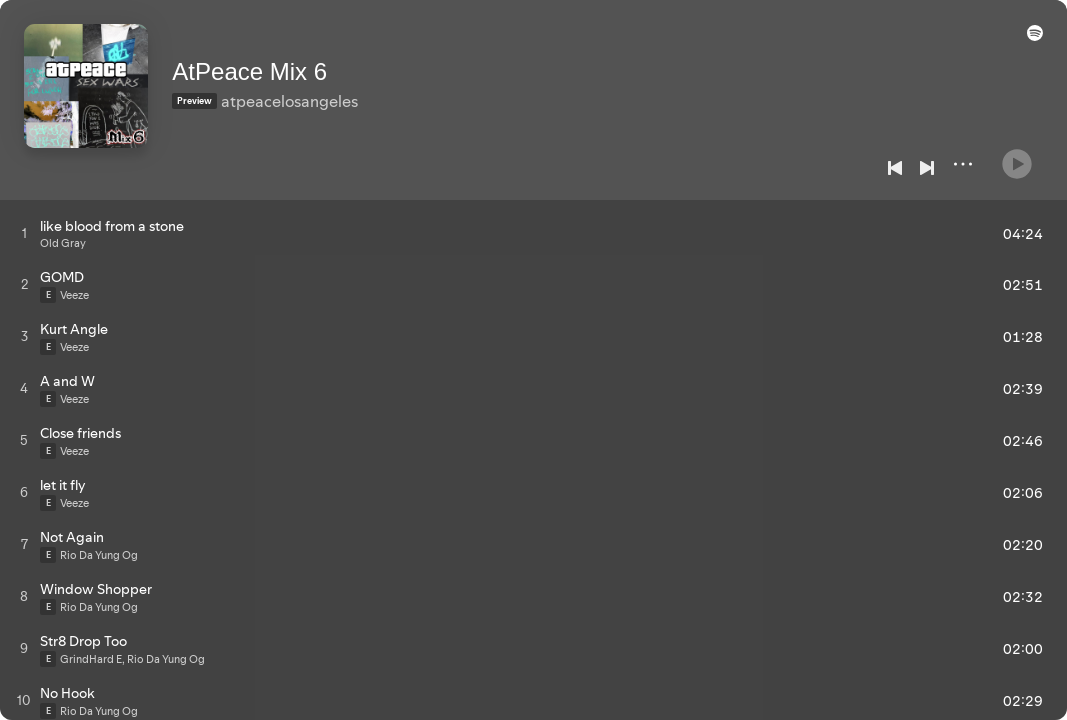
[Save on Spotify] (267, 122)
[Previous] (895, 168)
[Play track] (24, 233)
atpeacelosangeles (317, 91)
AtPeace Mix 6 (277, 61)
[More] (963, 164)
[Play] (1017, 156)
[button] (1031, 42)
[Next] (927, 168)
